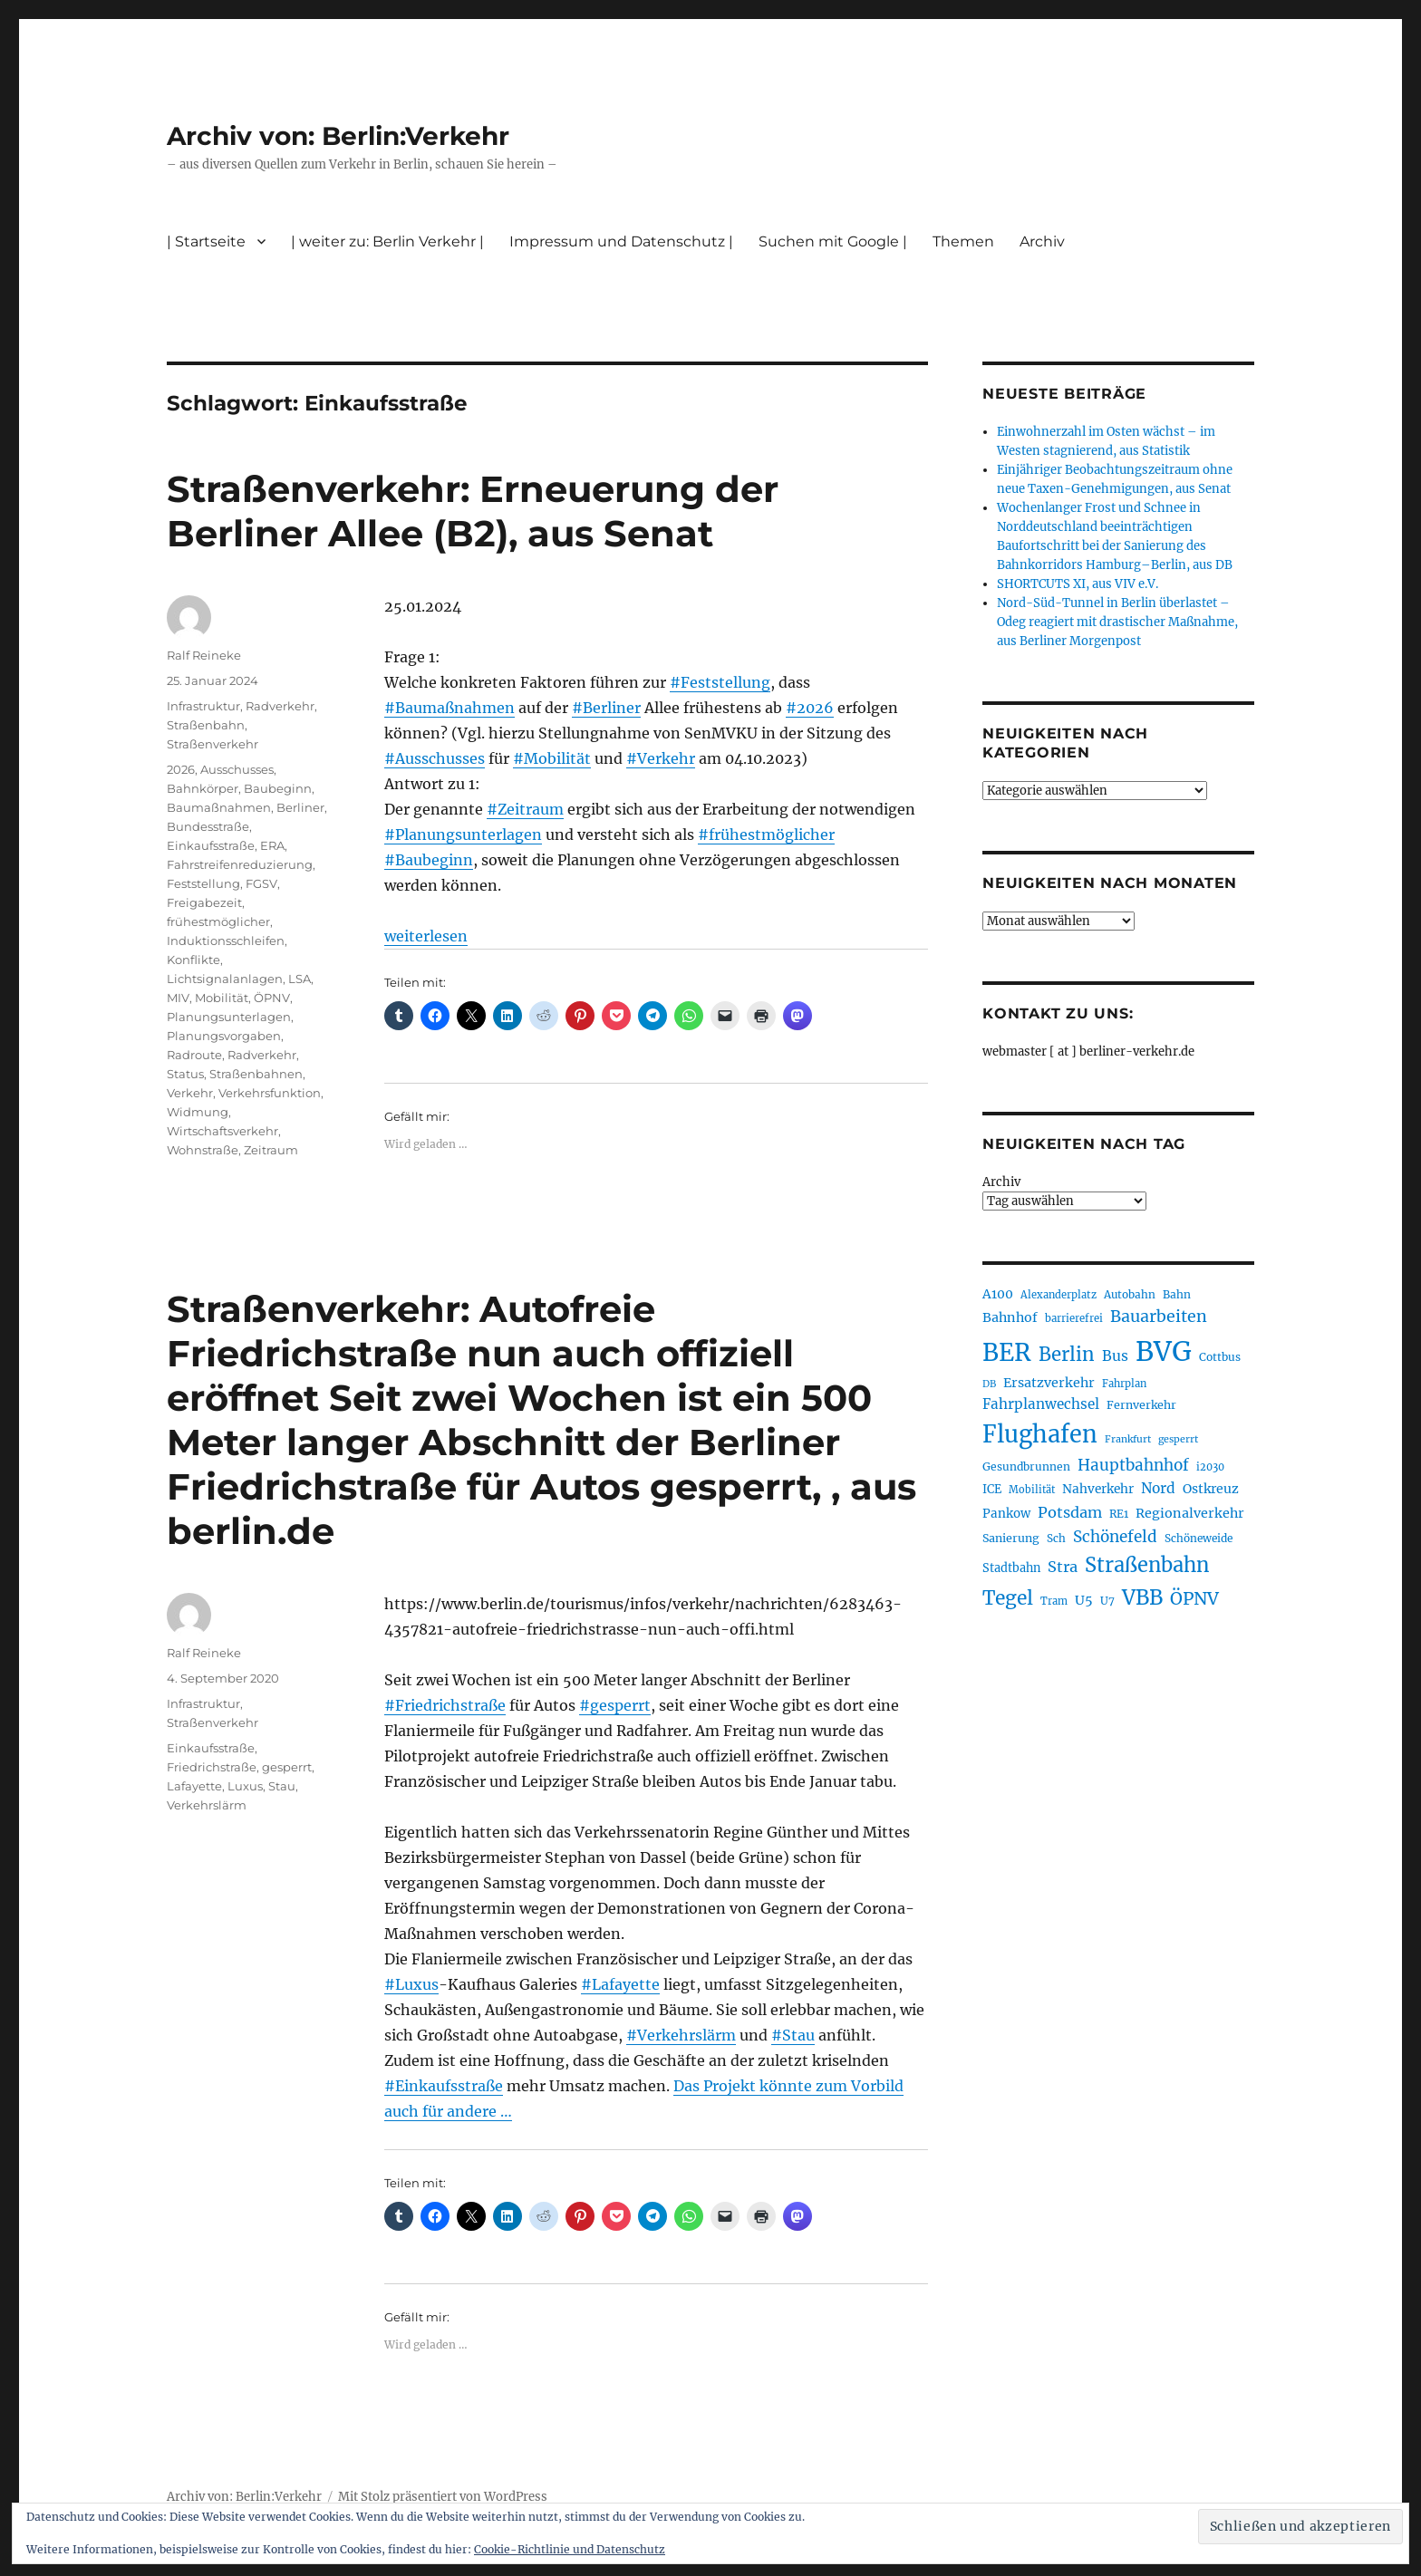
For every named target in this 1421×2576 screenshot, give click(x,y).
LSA (299, 978)
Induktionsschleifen (226, 940)
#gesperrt (615, 1705)
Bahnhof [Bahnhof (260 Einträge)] (1010, 1317)
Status (185, 1073)
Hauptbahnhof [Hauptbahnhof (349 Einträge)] (1133, 1465)
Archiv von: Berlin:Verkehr (338, 136)
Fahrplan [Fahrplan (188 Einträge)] (1124, 1383)
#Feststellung (720, 682)
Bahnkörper (202, 788)
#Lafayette (620, 1984)
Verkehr (190, 1092)
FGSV (261, 883)
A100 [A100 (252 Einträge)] (997, 1294)
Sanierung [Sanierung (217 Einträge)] (1010, 1538)
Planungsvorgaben (224, 1035)
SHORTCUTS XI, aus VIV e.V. (1077, 584)
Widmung (197, 1112)
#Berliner (606, 708)
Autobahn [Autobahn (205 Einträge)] (1129, 1294)
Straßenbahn (206, 725)
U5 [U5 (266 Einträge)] (1084, 1600)
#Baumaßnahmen (449, 708)
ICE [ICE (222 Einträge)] (991, 1488)
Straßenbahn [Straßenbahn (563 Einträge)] (1147, 1565)
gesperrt (287, 1767)
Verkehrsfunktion (269, 1092)
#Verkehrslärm (681, 2035)
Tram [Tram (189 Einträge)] (1054, 1601)
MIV (178, 997)
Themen (963, 241)
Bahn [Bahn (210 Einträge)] (1177, 1294)
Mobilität (221, 997)
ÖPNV (272, 997)
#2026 (810, 708)
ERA (272, 845)
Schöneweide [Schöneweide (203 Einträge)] (1198, 1538)
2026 (181, 769)
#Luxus (411, 1984)
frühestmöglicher (218, 921)
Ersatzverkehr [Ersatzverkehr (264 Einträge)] (1049, 1383)
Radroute (194, 1054)
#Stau (793, 2035)
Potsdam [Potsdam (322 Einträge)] (1070, 1512)
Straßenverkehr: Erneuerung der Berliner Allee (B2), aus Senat (472, 511)
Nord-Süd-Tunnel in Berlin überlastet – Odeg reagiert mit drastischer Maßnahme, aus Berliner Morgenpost (1117, 622)
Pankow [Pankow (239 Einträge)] (1006, 1513)
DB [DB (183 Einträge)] (989, 1384)
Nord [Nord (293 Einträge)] (1158, 1488)
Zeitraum (271, 1150)
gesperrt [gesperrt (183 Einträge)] (1178, 1439)
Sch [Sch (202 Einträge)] (1056, 1538)
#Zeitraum (525, 809)
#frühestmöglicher (766, 834)
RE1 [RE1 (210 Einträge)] (1118, 1513)
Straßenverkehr (212, 744)
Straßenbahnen (256, 1073)
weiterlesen (426, 936)
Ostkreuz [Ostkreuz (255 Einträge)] (1211, 1489)
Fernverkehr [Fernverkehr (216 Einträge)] (1141, 1405)
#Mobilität (552, 758)
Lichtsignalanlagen (225, 978)
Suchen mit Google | (833, 241)
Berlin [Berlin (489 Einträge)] (1067, 1354)
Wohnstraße (202, 1150)
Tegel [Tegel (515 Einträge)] (1007, 1598)
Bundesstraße (208, 826)
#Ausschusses (434, 758)
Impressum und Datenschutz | (621, 241)
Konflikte (193, 959)
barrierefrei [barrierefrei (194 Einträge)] (1074, 1318)
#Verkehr (660, 758)
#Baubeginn (428, 860)
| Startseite (206, 241)
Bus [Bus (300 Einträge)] (1115, 1356)
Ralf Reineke (204, 655)
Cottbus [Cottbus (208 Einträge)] (1220, 1357)
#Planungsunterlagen (463, 834)
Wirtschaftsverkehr (222, 1131)
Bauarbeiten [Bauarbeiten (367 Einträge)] (1158, 1317)
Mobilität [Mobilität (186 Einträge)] (1032, 1489)
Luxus (245, 1786)
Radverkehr (280, 706)
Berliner (300, 807)
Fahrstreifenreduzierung (240, 864)
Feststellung (203, 883)
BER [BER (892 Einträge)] (1006, 1352)
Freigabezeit (204, 902)
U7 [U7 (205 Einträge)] (1107, 1600)
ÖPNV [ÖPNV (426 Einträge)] (1194, 1598)
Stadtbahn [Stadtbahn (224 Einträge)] (1011, 1567)
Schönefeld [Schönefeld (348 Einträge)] (1115, 1537)
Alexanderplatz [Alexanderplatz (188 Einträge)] (1058, 1294)
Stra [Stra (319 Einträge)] (1063, 1567)
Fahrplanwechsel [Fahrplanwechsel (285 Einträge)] (1040, 1404)
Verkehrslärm (206, 1805)
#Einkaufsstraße (443, 2086)
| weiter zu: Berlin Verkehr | (387, 241)
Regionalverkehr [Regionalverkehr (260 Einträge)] (1190, 1513)
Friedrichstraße (211, 1767)
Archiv (1042, 241)
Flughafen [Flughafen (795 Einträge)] (1039, 1434)
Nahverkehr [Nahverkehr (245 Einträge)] (1098, 1489)
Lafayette (194, 1786)
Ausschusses (237, 769)
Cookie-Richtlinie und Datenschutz (569, 2549)
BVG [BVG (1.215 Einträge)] (1164, 1351)
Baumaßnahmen (219, 807)
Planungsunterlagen (229, 1016)
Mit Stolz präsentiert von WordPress (442, 2496)
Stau (281, 1786)
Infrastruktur (203, 706)
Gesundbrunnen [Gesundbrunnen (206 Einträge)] (1026, 1466)
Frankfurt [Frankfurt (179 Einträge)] (1128, 1439)
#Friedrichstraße (445, 1705)
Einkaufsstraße (211, 845)
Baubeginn (278, 788)
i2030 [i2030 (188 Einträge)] (1210, 1467)
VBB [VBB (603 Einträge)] (1142, 1597)
